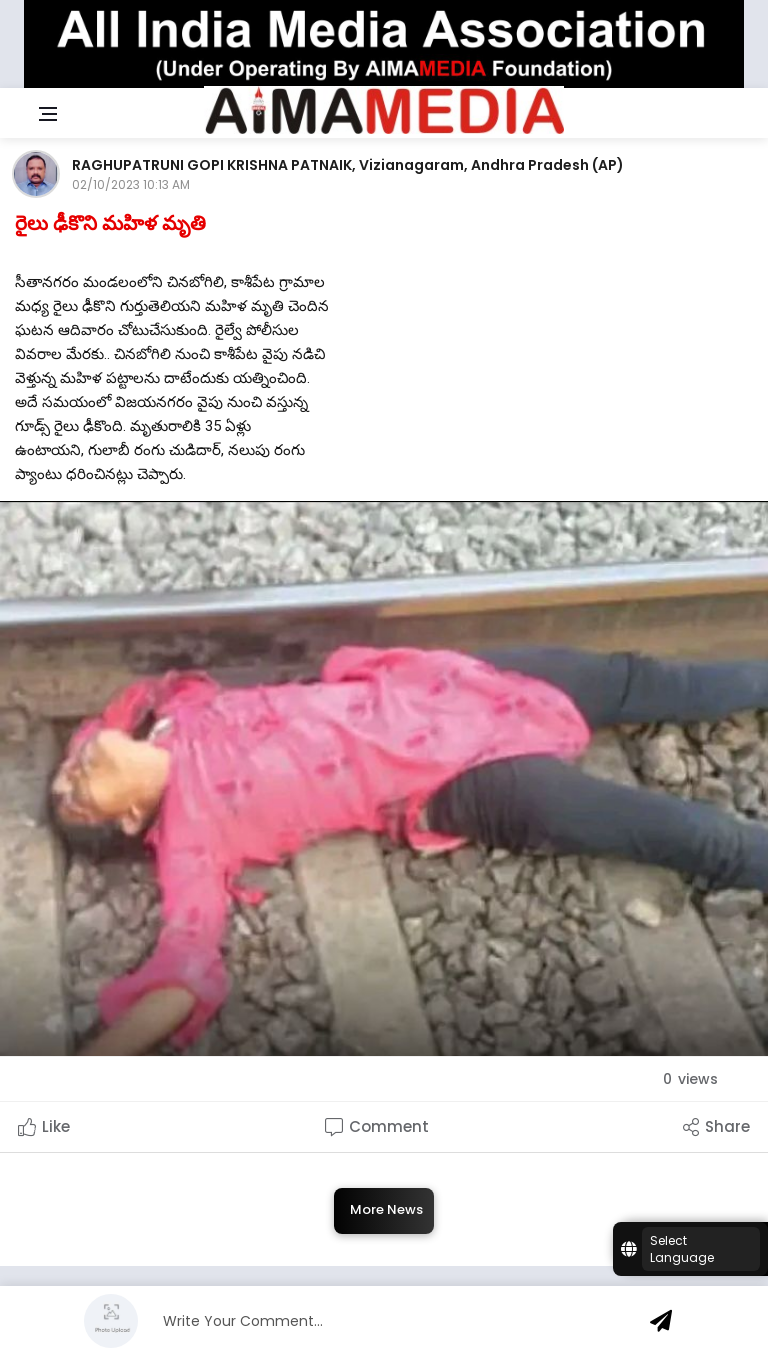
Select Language (682, 1249)
